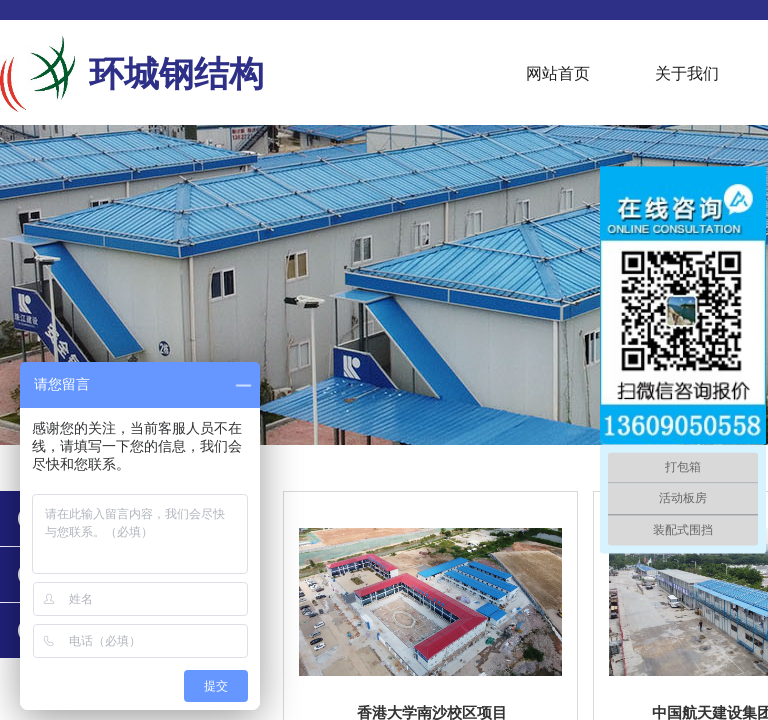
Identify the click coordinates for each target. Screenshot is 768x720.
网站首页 (558, 73)
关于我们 (687, 73)
